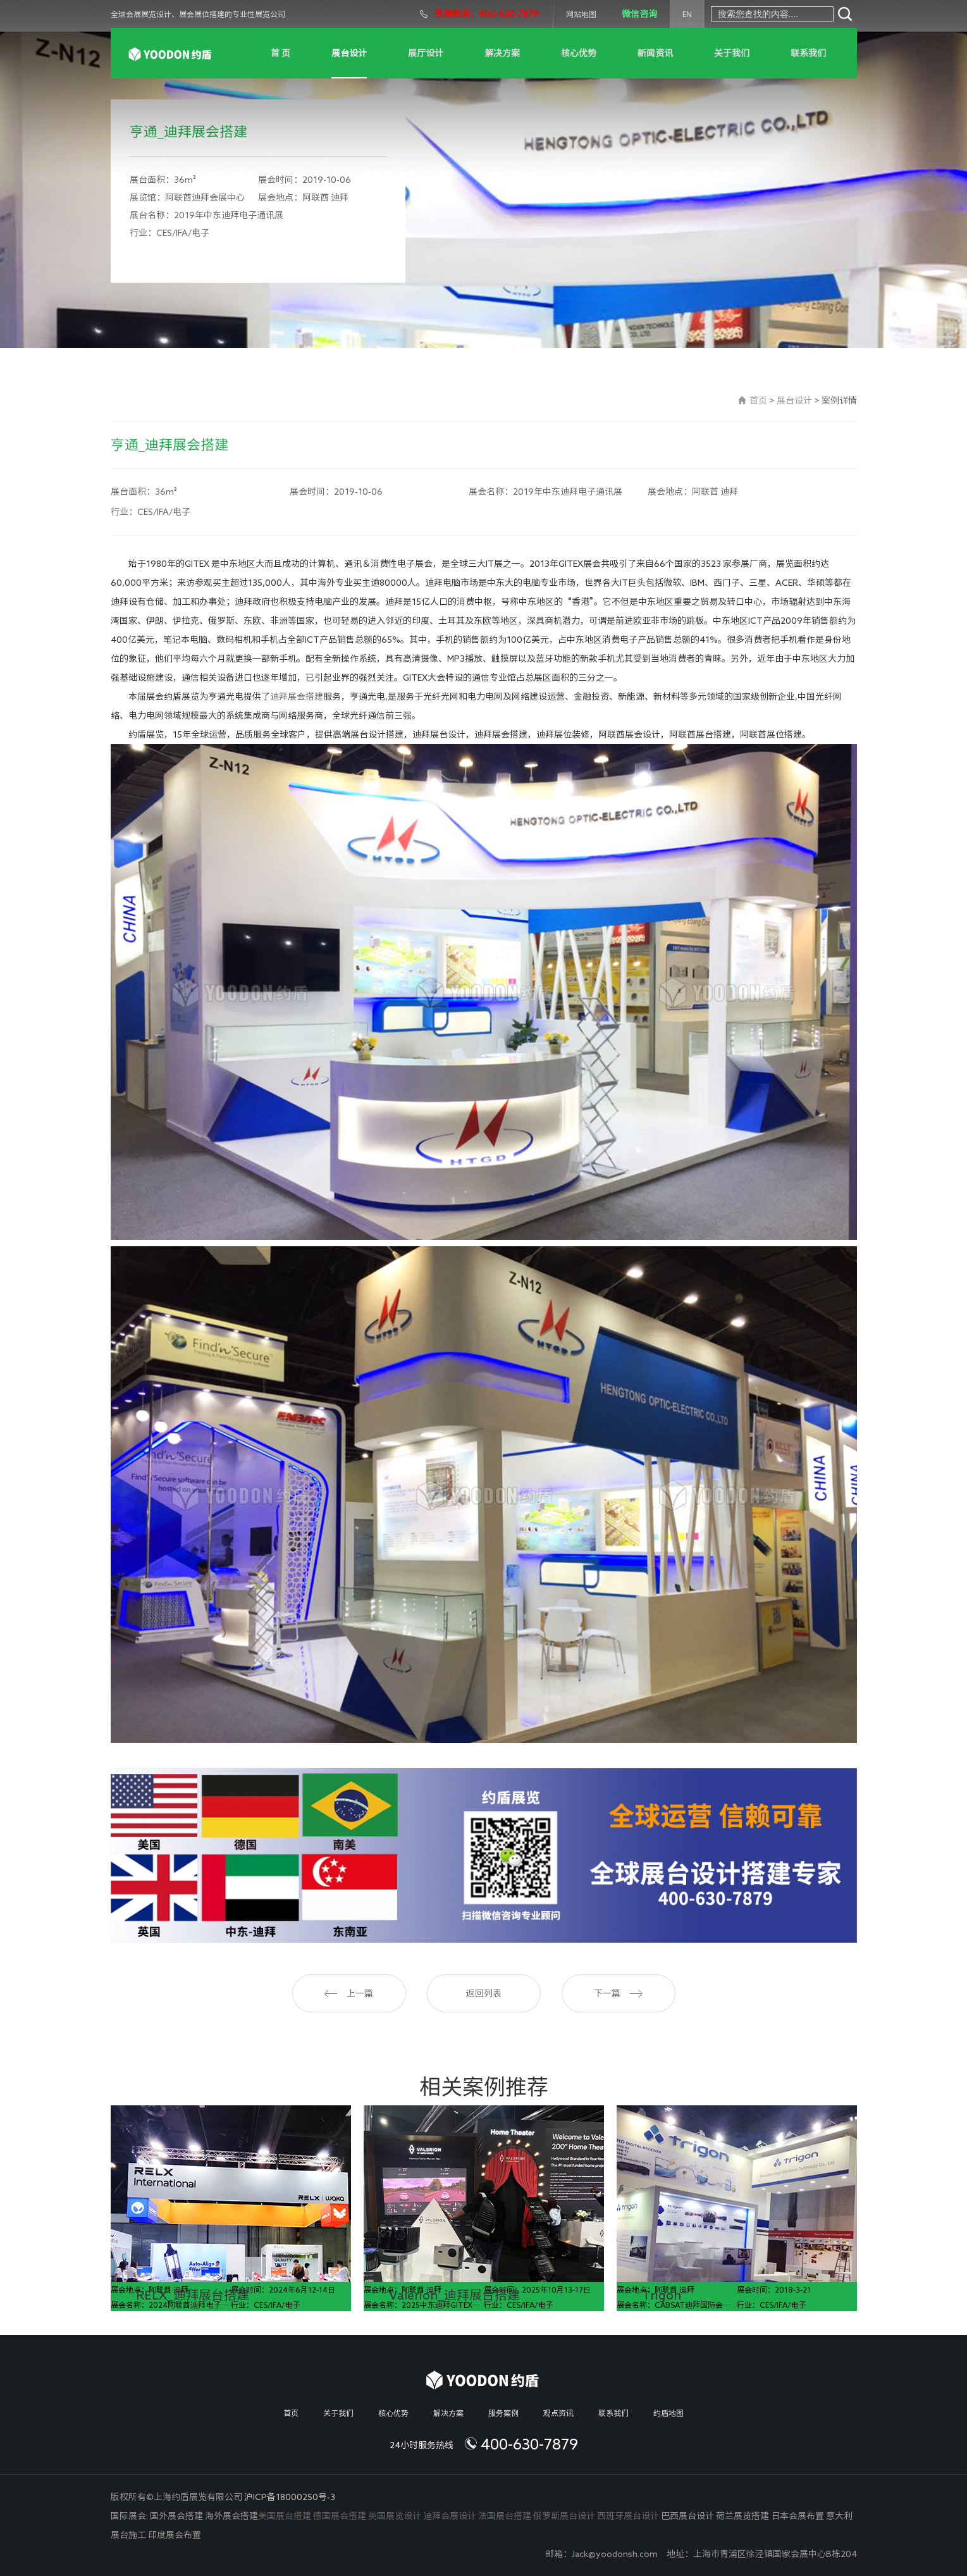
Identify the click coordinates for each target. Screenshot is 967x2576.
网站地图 (581, 14)
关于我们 (731, 53)
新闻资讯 (655, 53)
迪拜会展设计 (449, 2515)
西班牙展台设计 (628, 2515)
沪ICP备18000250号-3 (289, 2496)
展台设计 (349, 53)
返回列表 (484, 1993)
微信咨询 (639, 13)
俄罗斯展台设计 (564, 2515)
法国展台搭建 (504, 2515)
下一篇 (618, 1993)
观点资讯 (558, 2413)
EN (687, 14)
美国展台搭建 (284, 2515)
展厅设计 (425, 53)
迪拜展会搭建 (296, 696)
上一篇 (348, 1993)
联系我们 (808, 53)
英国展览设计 (394, 2515)
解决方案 (502, 53)
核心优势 (578, 53)
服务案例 (503, 2413)
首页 (758, 400)
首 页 (280, 53)
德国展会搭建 (339, 2515)
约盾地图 (668, 2413)
